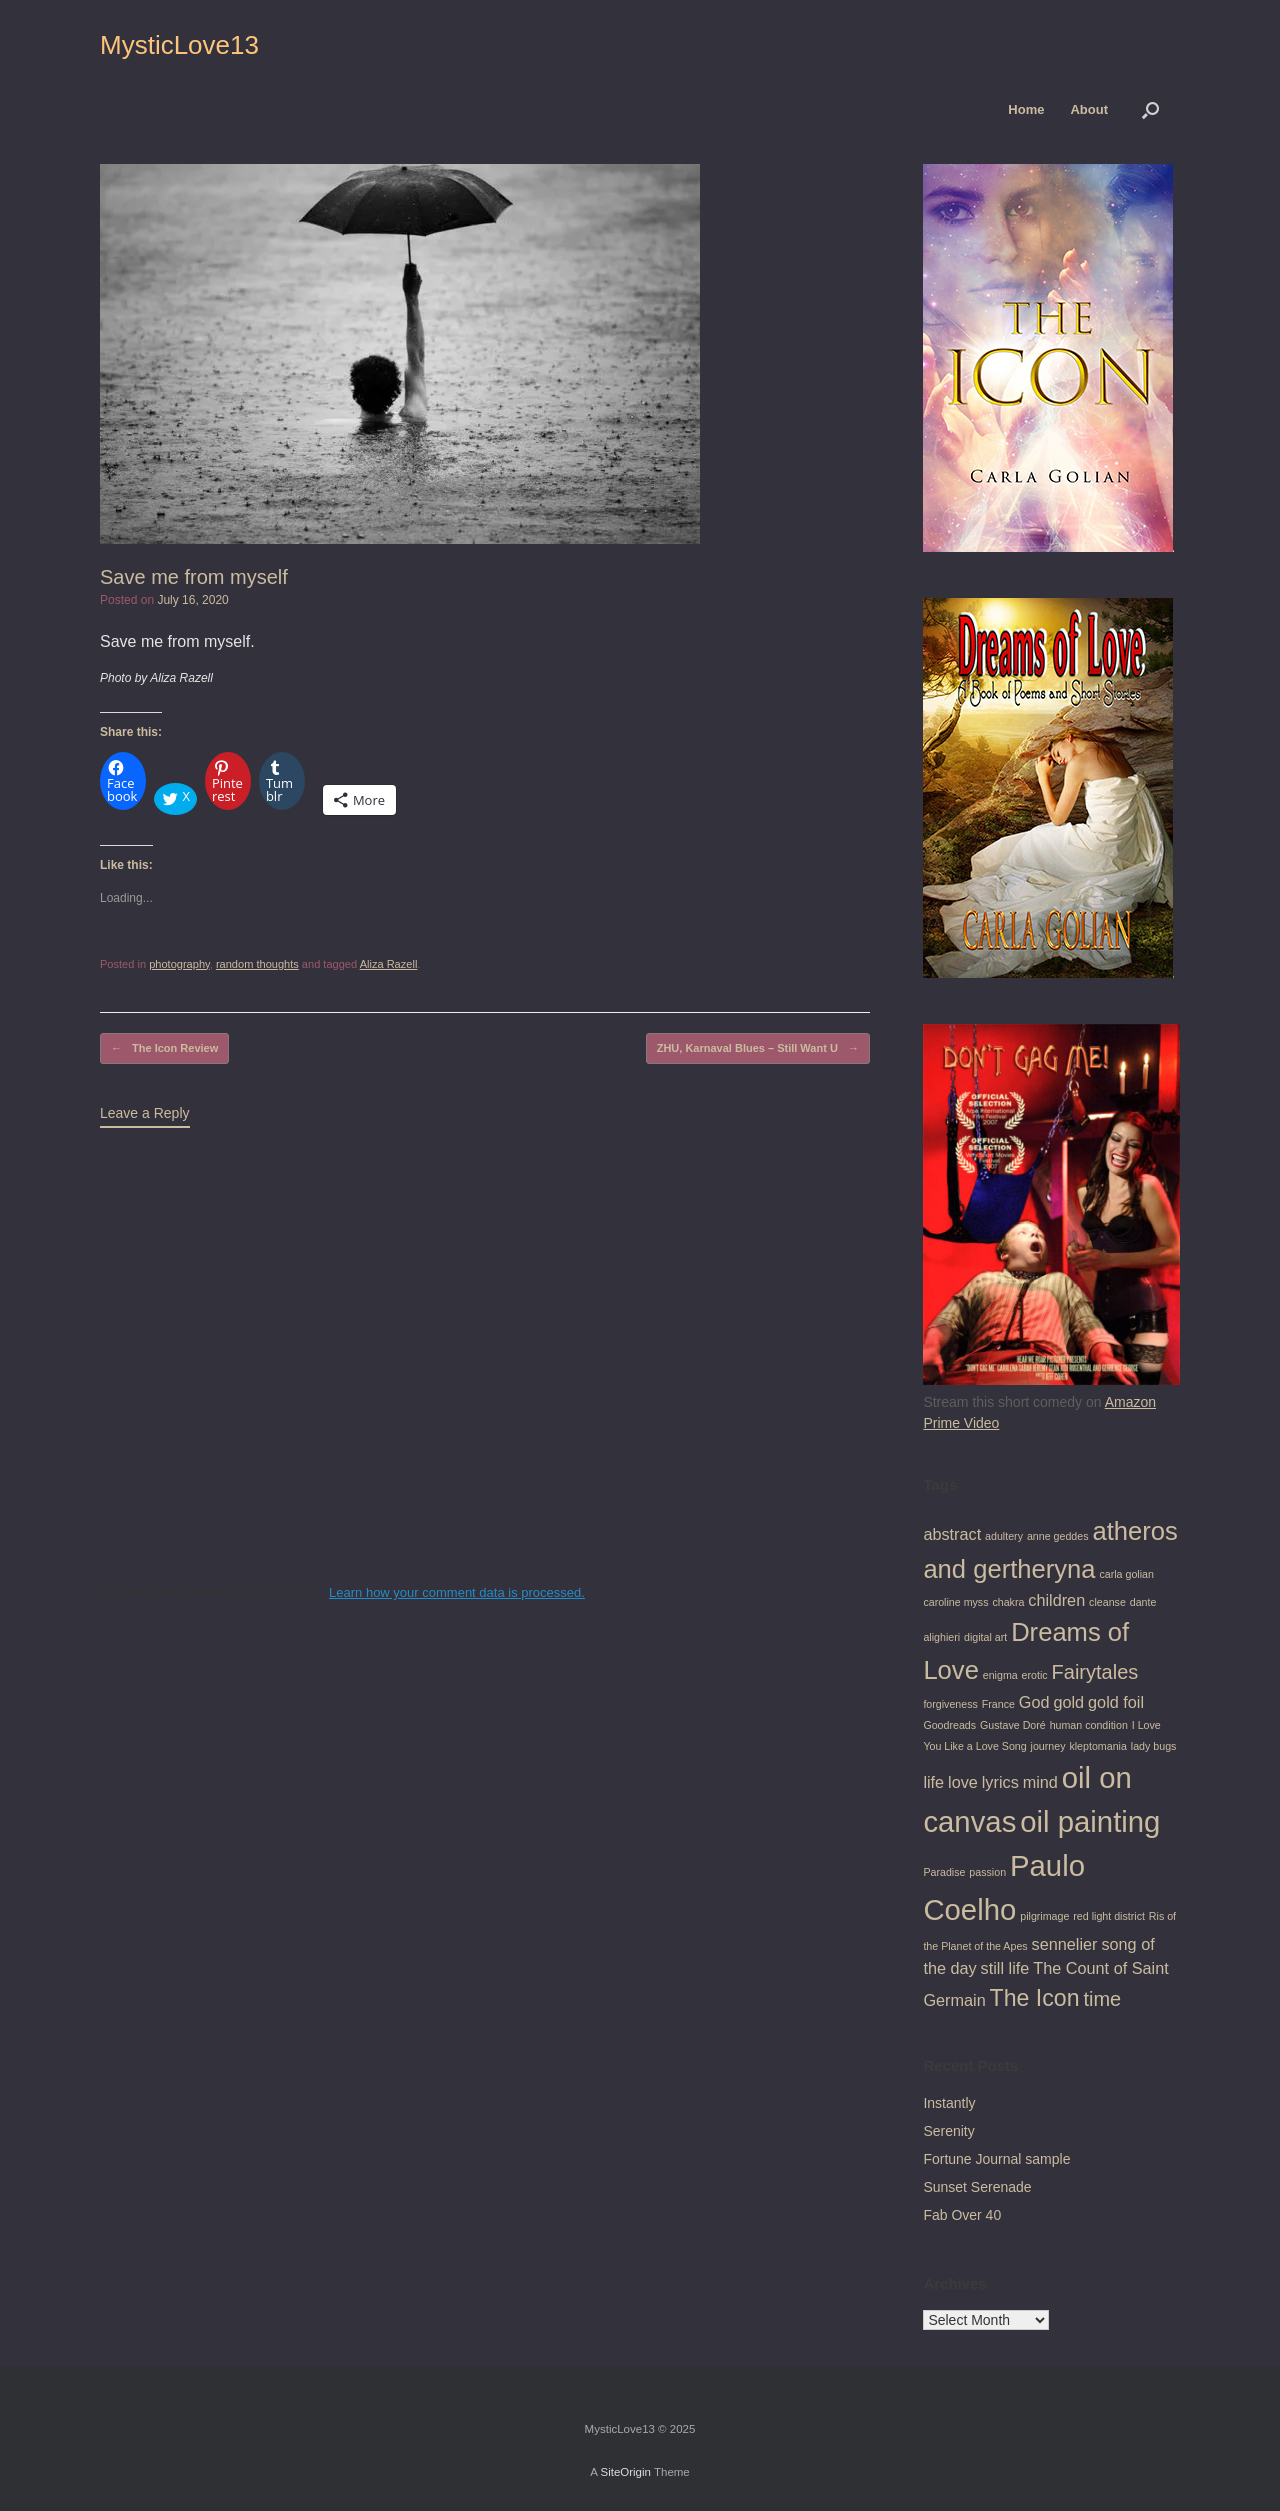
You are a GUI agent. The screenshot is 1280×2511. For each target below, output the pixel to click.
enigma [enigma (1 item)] (1000, 1675)
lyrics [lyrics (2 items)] (1000, 1782)
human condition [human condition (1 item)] (1089, 1725)
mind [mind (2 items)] (1040, 1782)
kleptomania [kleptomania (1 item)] (1097, 1746)
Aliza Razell (389, 964)
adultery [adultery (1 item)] (1004, 1536)
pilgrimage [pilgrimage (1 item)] (1044, 1916)
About (1089, 109)
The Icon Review (164, 1048)
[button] (1150, 109)
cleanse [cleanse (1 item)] (1107, 1602)
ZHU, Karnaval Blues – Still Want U (758, 1048)
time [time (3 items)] (1102, 1999)
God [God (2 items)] (1034, 1702)
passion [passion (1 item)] (987, 1872)
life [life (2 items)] (933, 1782)
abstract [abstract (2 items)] (952, 1534)
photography (179, 964)
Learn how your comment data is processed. (457, 1592)
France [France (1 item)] (998, 1704)
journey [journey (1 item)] (1048, 1746)
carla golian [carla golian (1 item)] (1126, 1574)
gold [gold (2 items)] (1068, 1702)
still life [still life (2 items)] (1005, 1968)
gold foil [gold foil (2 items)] (1116, 1702)
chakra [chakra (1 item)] (1008, 1602)
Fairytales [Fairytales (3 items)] (1095, 1672)
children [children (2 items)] (1056, 1600)
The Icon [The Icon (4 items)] (1035, 1998)
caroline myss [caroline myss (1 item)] (955, 1602)
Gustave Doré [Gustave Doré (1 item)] (1013, 1725)
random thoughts (257, 964)
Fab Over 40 (962, 2215)
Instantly (949, 2103)
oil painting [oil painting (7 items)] (1090, 1821)
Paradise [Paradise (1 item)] (944, 1872)
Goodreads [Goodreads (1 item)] (949, 1725)
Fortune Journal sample (996, 2159)
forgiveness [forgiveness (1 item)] (950, 1704)
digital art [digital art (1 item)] (985, 1637)
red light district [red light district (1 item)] (1109, 1916)
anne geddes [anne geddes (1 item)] (1058, 1536)
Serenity (948, 2131)
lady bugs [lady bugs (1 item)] (1154, 1746)
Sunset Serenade (977, 2187)
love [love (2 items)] (963, 1782)
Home (1026, 109)
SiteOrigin (625, 2472)
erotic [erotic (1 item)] (1035, 1675)
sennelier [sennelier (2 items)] (1065, 1944)
